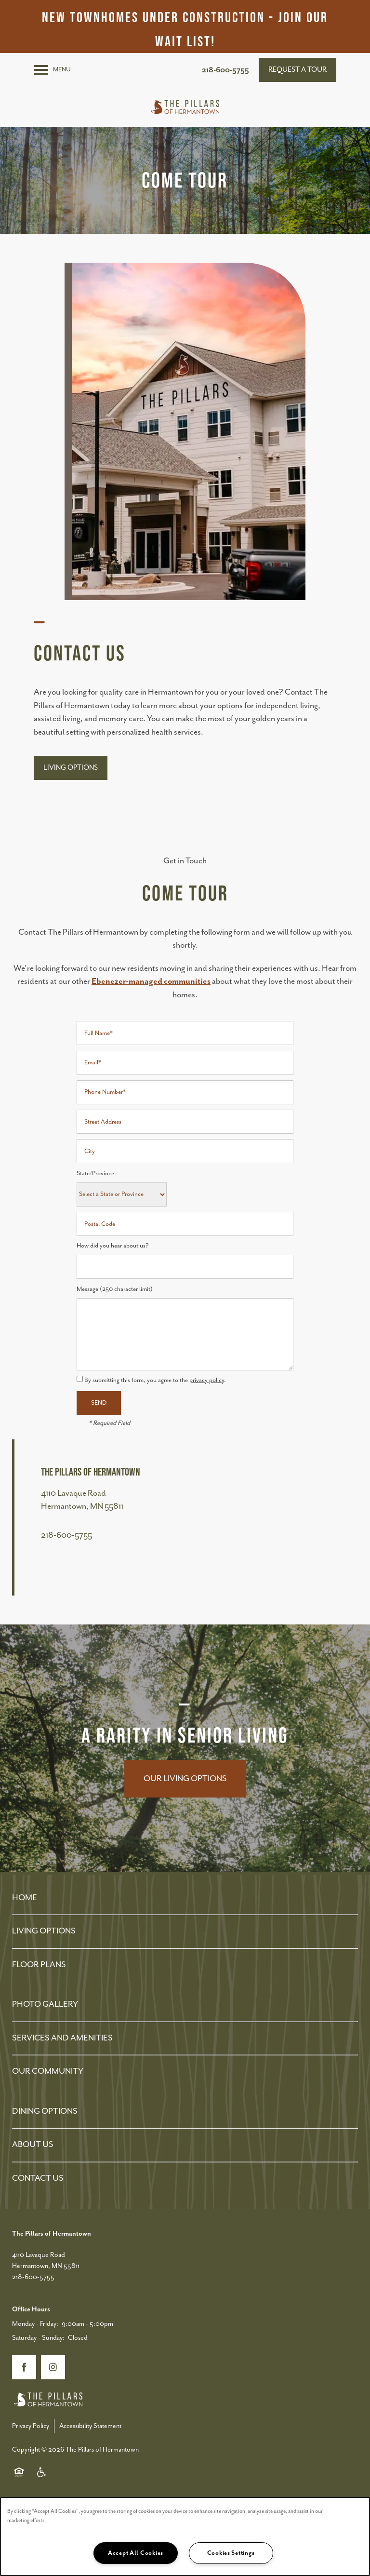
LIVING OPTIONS (44, 1931)
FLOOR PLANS (39, 1965)
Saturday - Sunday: (38, 2338)
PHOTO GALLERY (45, 2004)
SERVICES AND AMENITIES (62, 2038)
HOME (24, 1898)
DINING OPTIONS (45, 2111)
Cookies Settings (231, 2553)
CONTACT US (38, 2178)
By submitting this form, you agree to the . (155, 1380)
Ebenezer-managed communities (151, 981)
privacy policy (206, 1380)
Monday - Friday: (35, 2324)
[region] (185, 2536)
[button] (297, 70)
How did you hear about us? (113, 1245)
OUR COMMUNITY (47, 2071)
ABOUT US (32, 2144)
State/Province (95, 1173)
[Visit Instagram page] (53, 2367)
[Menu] (52, 70)
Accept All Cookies (135, 2553)
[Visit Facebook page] (24, 2367)
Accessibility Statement (90, 2426)
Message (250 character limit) (115, 1289)
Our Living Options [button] (185, 1779)
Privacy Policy (30, 2426)
